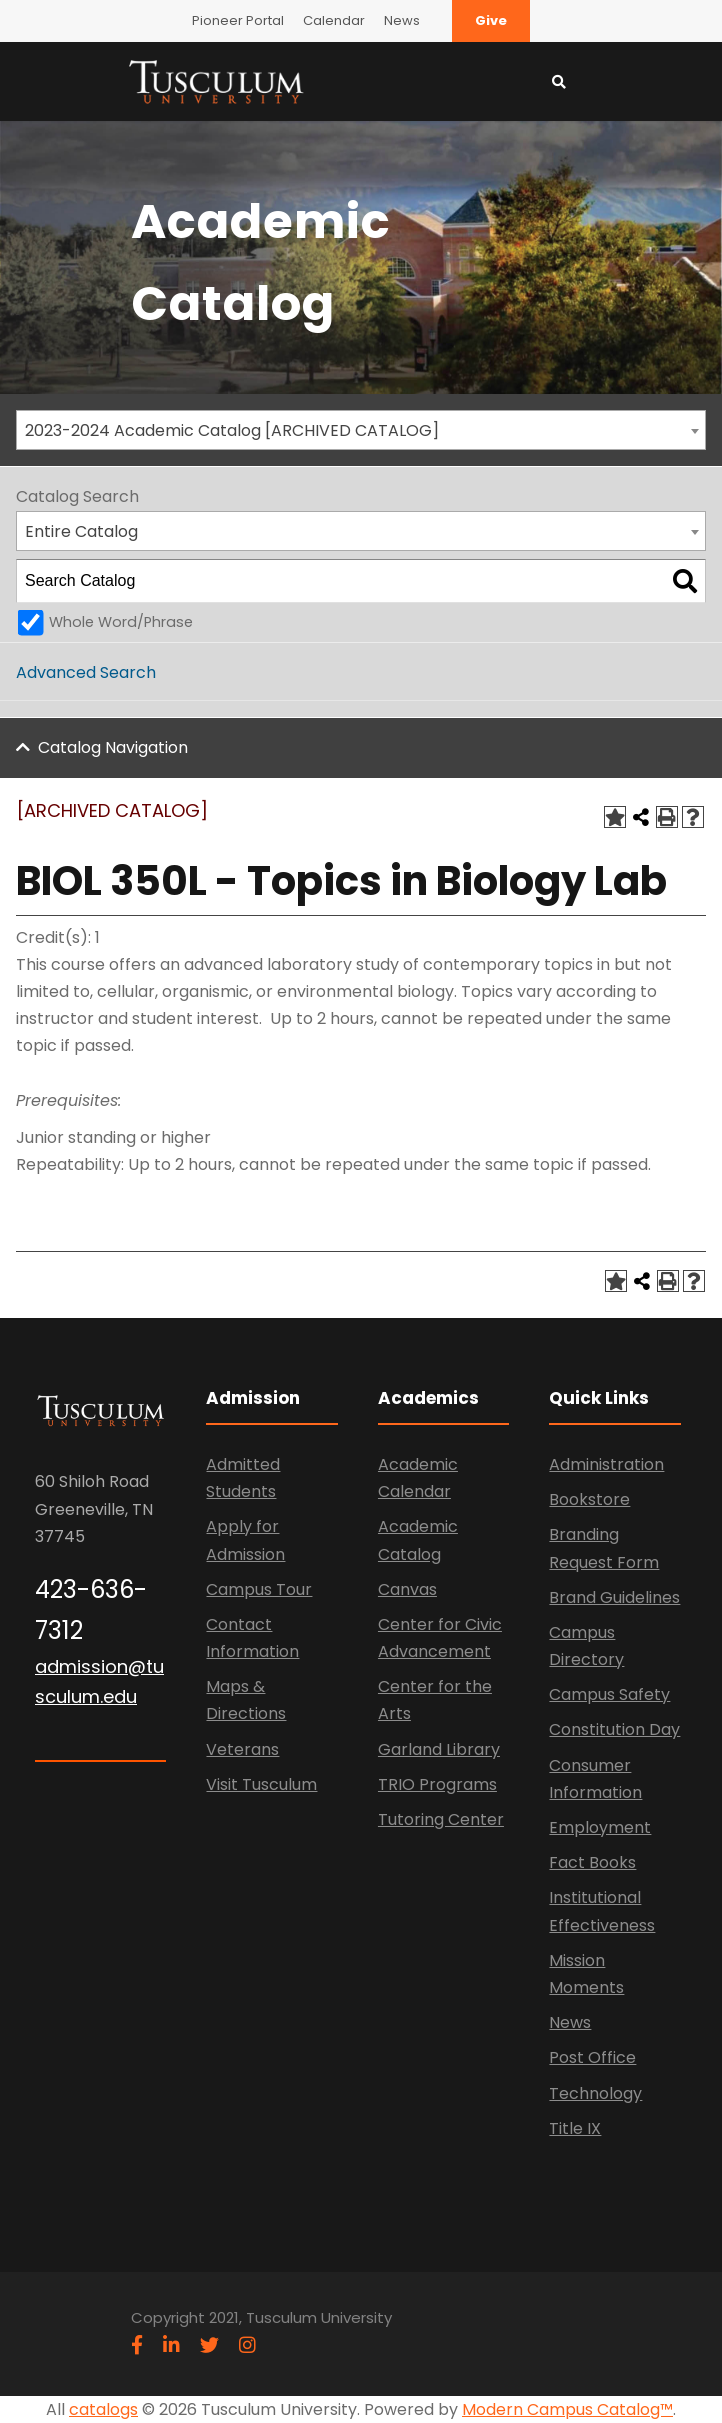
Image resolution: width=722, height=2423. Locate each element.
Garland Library (439, 1749)
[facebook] (137, 2345)
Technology (595, 2093)
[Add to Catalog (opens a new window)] (615, 817)
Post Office (592, 2057)
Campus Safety (609, 1694)
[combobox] (361, 430)
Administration (606, 1464)
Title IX (575, 2128)
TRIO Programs (437, 1784)
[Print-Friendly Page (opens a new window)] (667, 817)
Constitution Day (614, 1729)
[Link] (216, 80)
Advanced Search (86, 672)
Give (491, 20)
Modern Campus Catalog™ (567, 2409)
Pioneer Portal (238, 20)
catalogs (103, 2409)
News (402, 20)
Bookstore (589, 1499)
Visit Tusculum (261, 1784)
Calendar (334, 20)
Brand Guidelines (614, 1597)
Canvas (407, 1589)
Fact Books (592, 1862)
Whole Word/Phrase (121, 622)
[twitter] (209, 2345)
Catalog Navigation (113, 747)
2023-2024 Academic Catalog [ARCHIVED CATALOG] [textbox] (232, 430)
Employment (600, 1827)
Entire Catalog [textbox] (81, 531)
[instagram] (247, 2345)
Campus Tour (259, 1589)
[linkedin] (171, 2345)
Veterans (242, 1749)
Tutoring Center (441, 1819)
